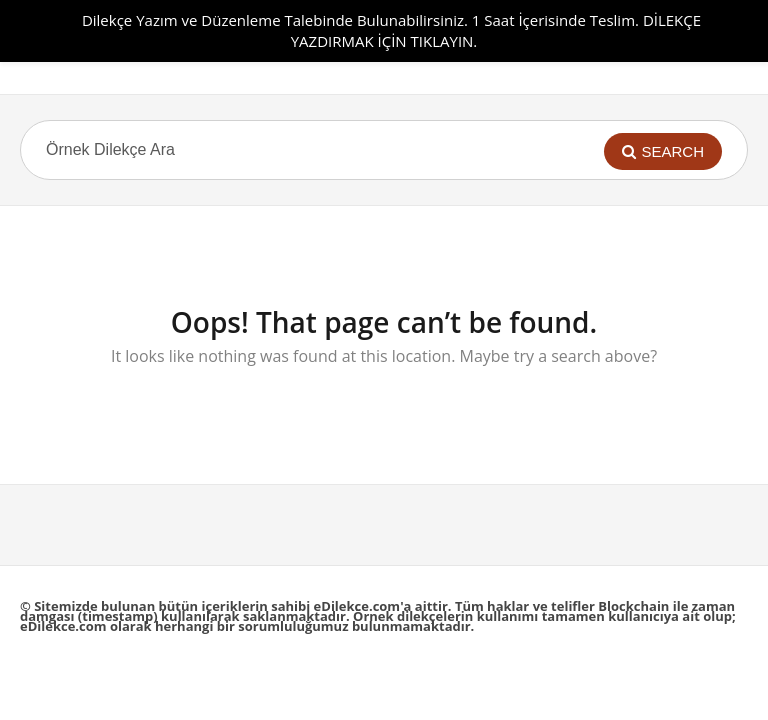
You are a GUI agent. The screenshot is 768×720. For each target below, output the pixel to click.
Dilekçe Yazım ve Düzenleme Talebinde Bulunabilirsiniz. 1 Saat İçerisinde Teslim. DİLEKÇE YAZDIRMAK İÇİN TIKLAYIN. (391, 30)
